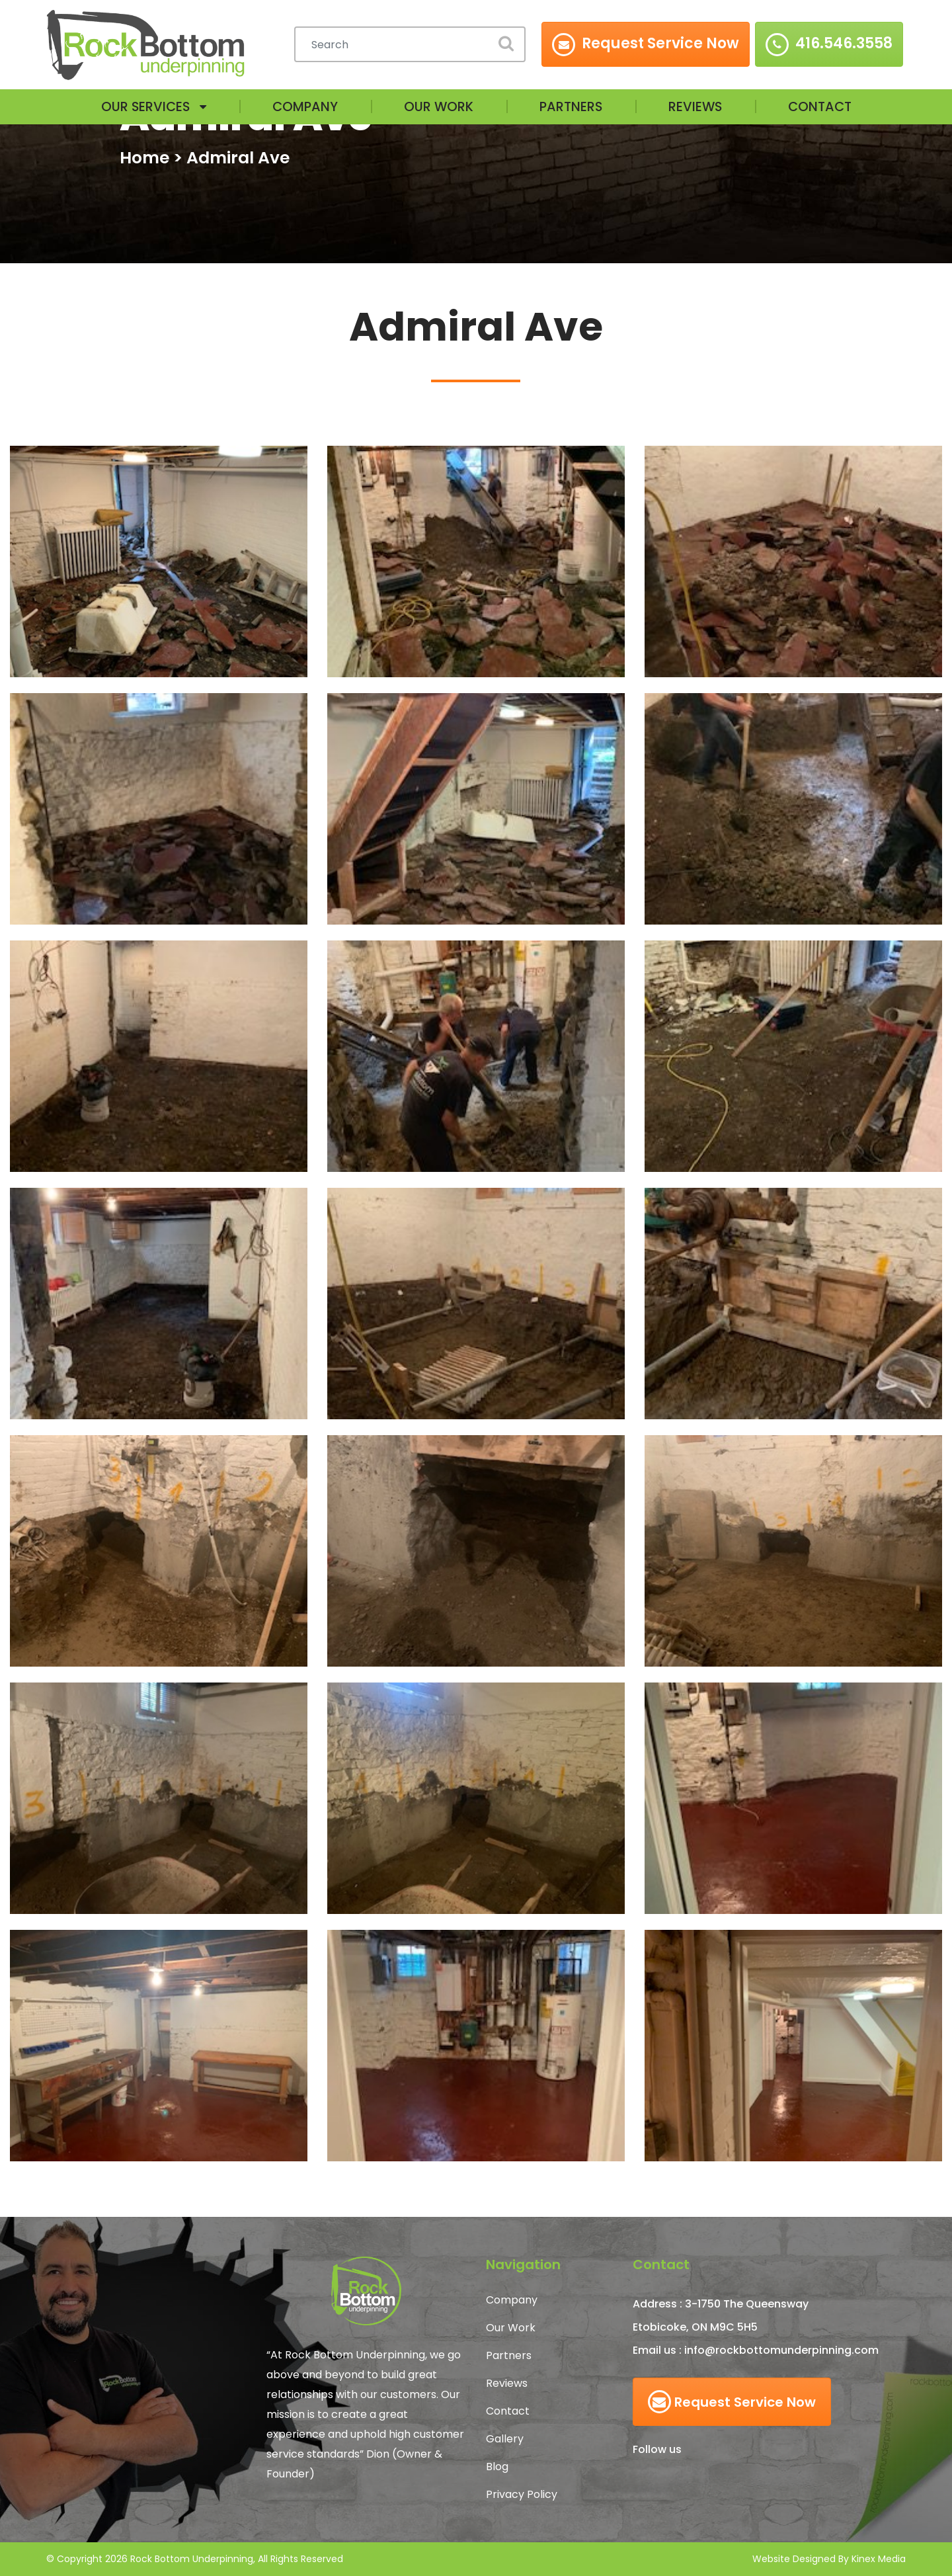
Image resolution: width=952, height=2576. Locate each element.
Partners (571, 107)
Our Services (141, 107)
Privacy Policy (521, 2494)
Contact (824, 107)
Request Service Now (732, 2401)
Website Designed (794, 2558)
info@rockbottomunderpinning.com (781, 2350)
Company (303, 107)
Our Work (438, 107)
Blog (497, 2466)
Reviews (697, 107)
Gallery (505, 2438)
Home (144, 157)
